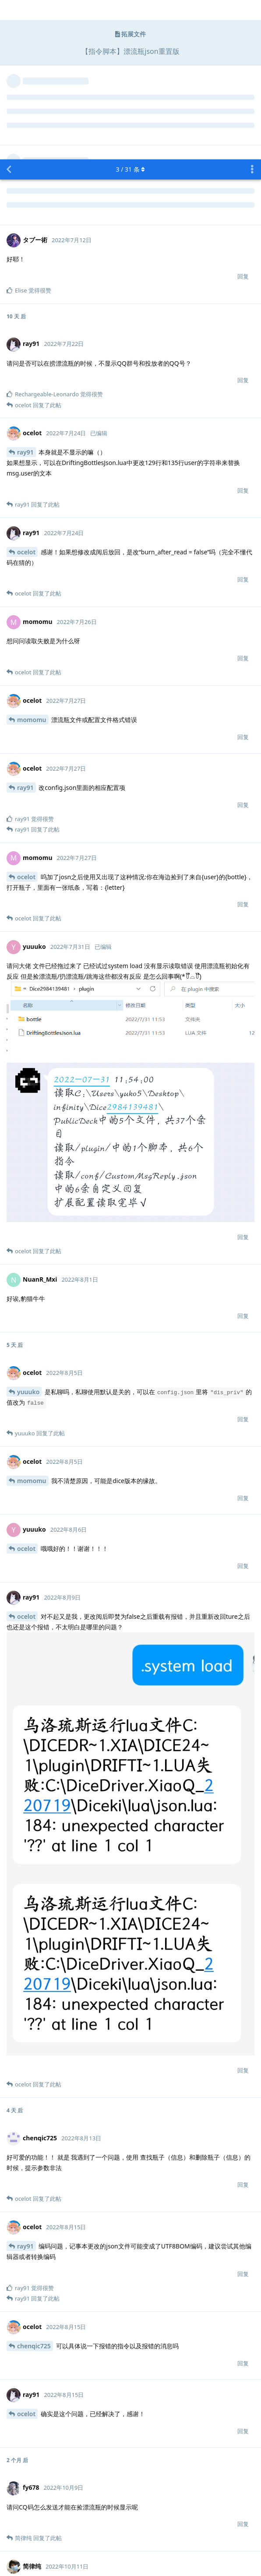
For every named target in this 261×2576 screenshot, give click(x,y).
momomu (31, 560)
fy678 (25, 2426)
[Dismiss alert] (110, 2558)
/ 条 (130, 10)
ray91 (25, 293)
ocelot (26, 392)
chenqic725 (34, 2186)
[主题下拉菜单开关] (252, 10)
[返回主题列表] (9, 10)
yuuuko (28, 1232)
